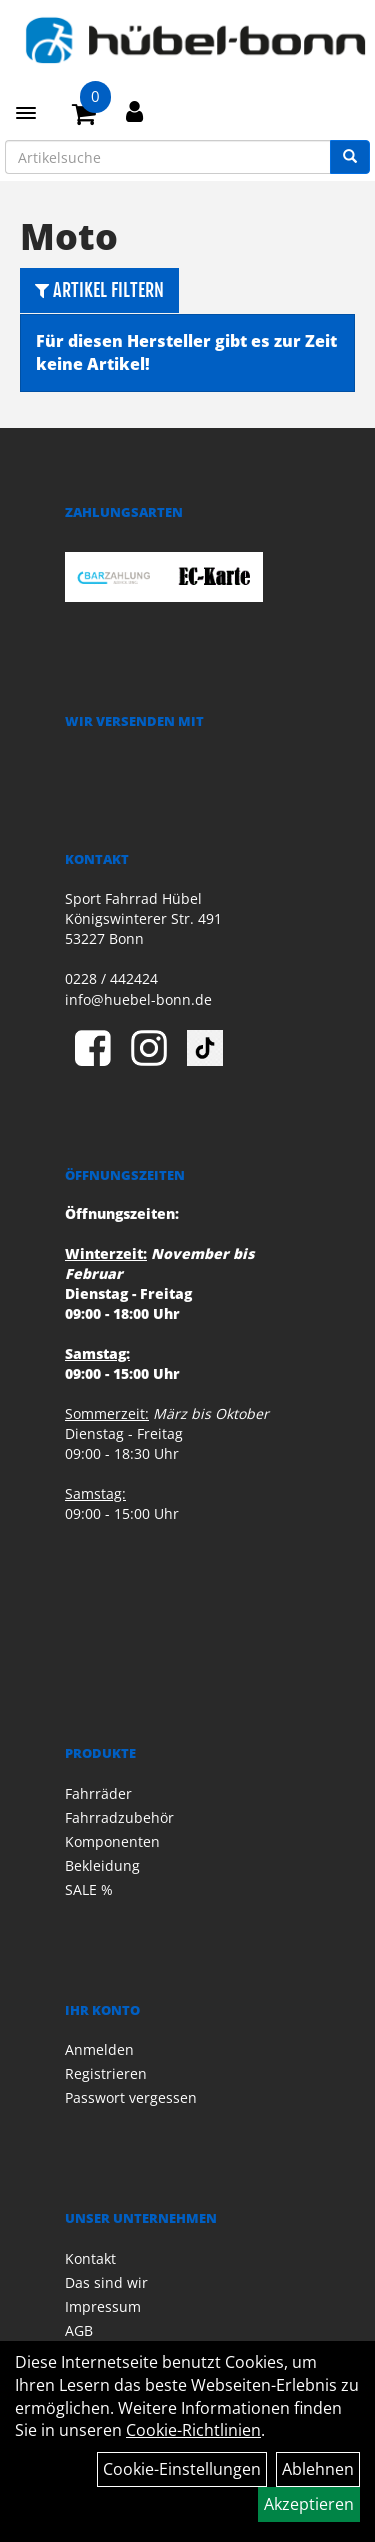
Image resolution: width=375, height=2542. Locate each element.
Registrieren (106, 2073)
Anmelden (99, 2049)
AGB (79, 2330)
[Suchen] (350, 157)
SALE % (89, 1889)
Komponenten (112, 1841)
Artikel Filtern (99, 290)
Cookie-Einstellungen (182, 2469)
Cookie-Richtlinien (193, 2430)
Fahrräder (98, 1793)
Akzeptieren (309, 2504)
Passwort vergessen (131, 2097)
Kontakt (90, 2258)
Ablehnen (318, 2469)
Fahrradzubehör (119, 1817)
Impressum (103, 2306)
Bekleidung (102, 1865)
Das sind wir (106, 2282)
